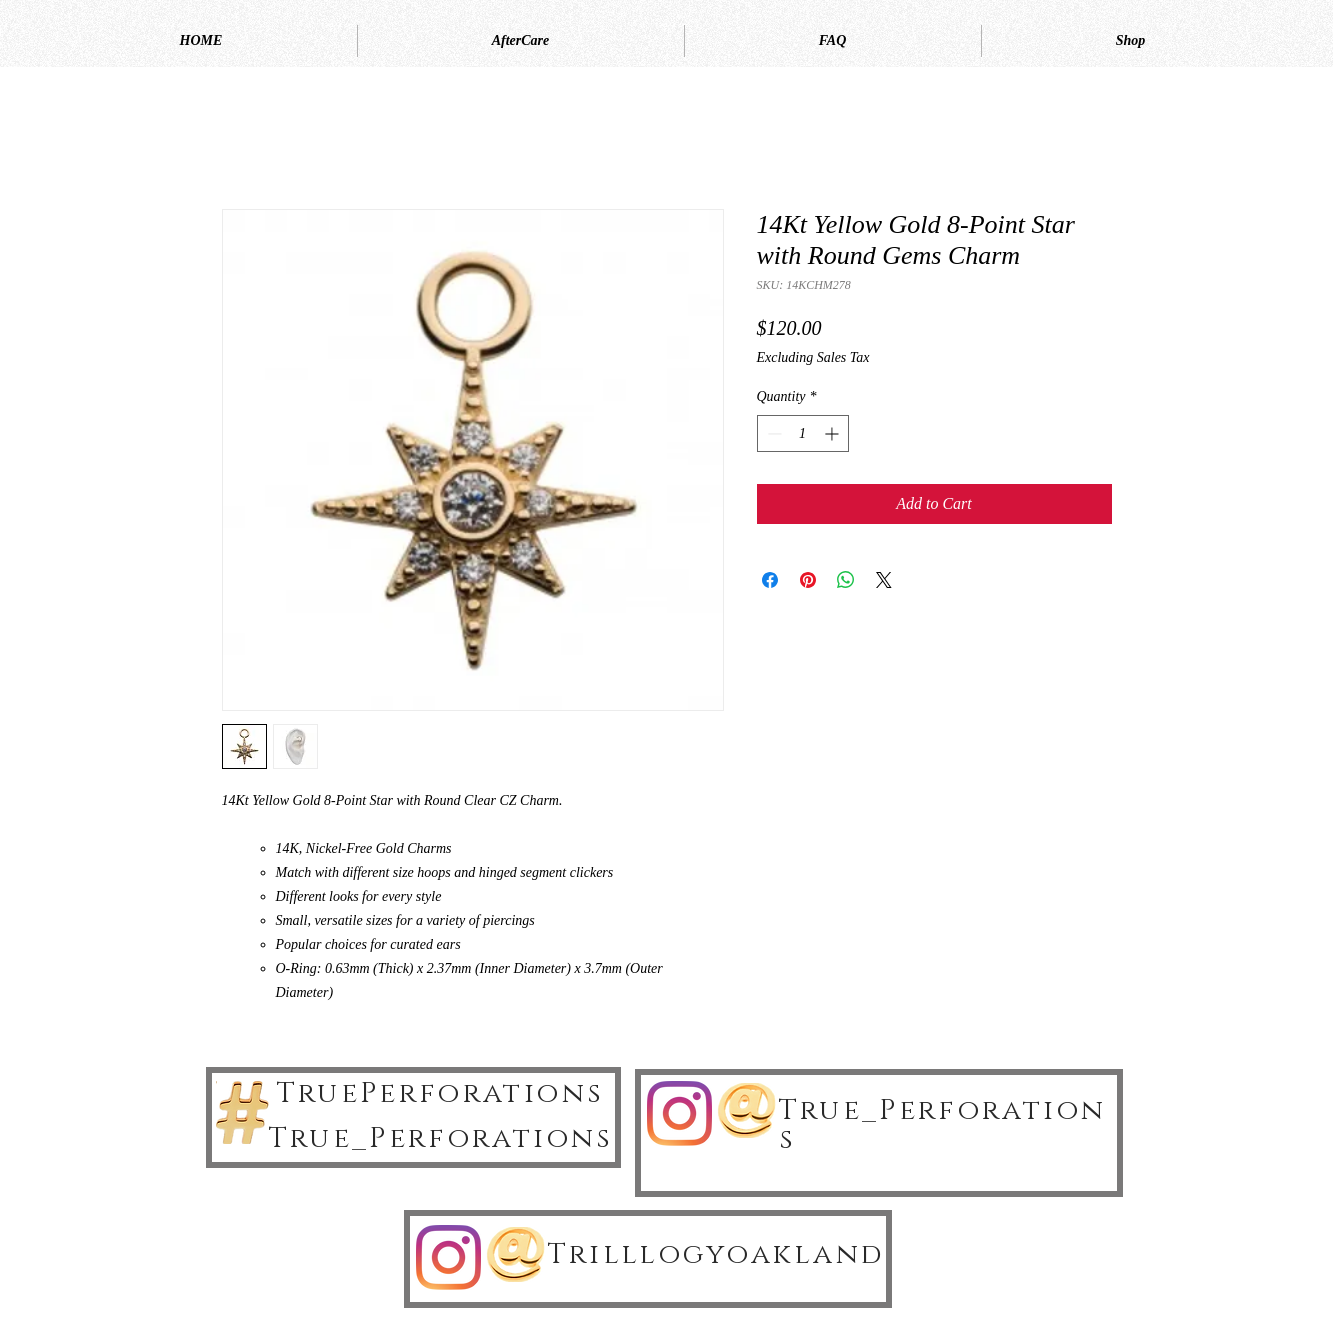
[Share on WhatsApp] (846, 580)
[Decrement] (772, 433)
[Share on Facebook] (770, 580)
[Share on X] (884, 580)
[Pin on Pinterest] (808, 580)
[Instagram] (679, 1113)
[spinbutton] (803, 433)
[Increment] (833, 433)
